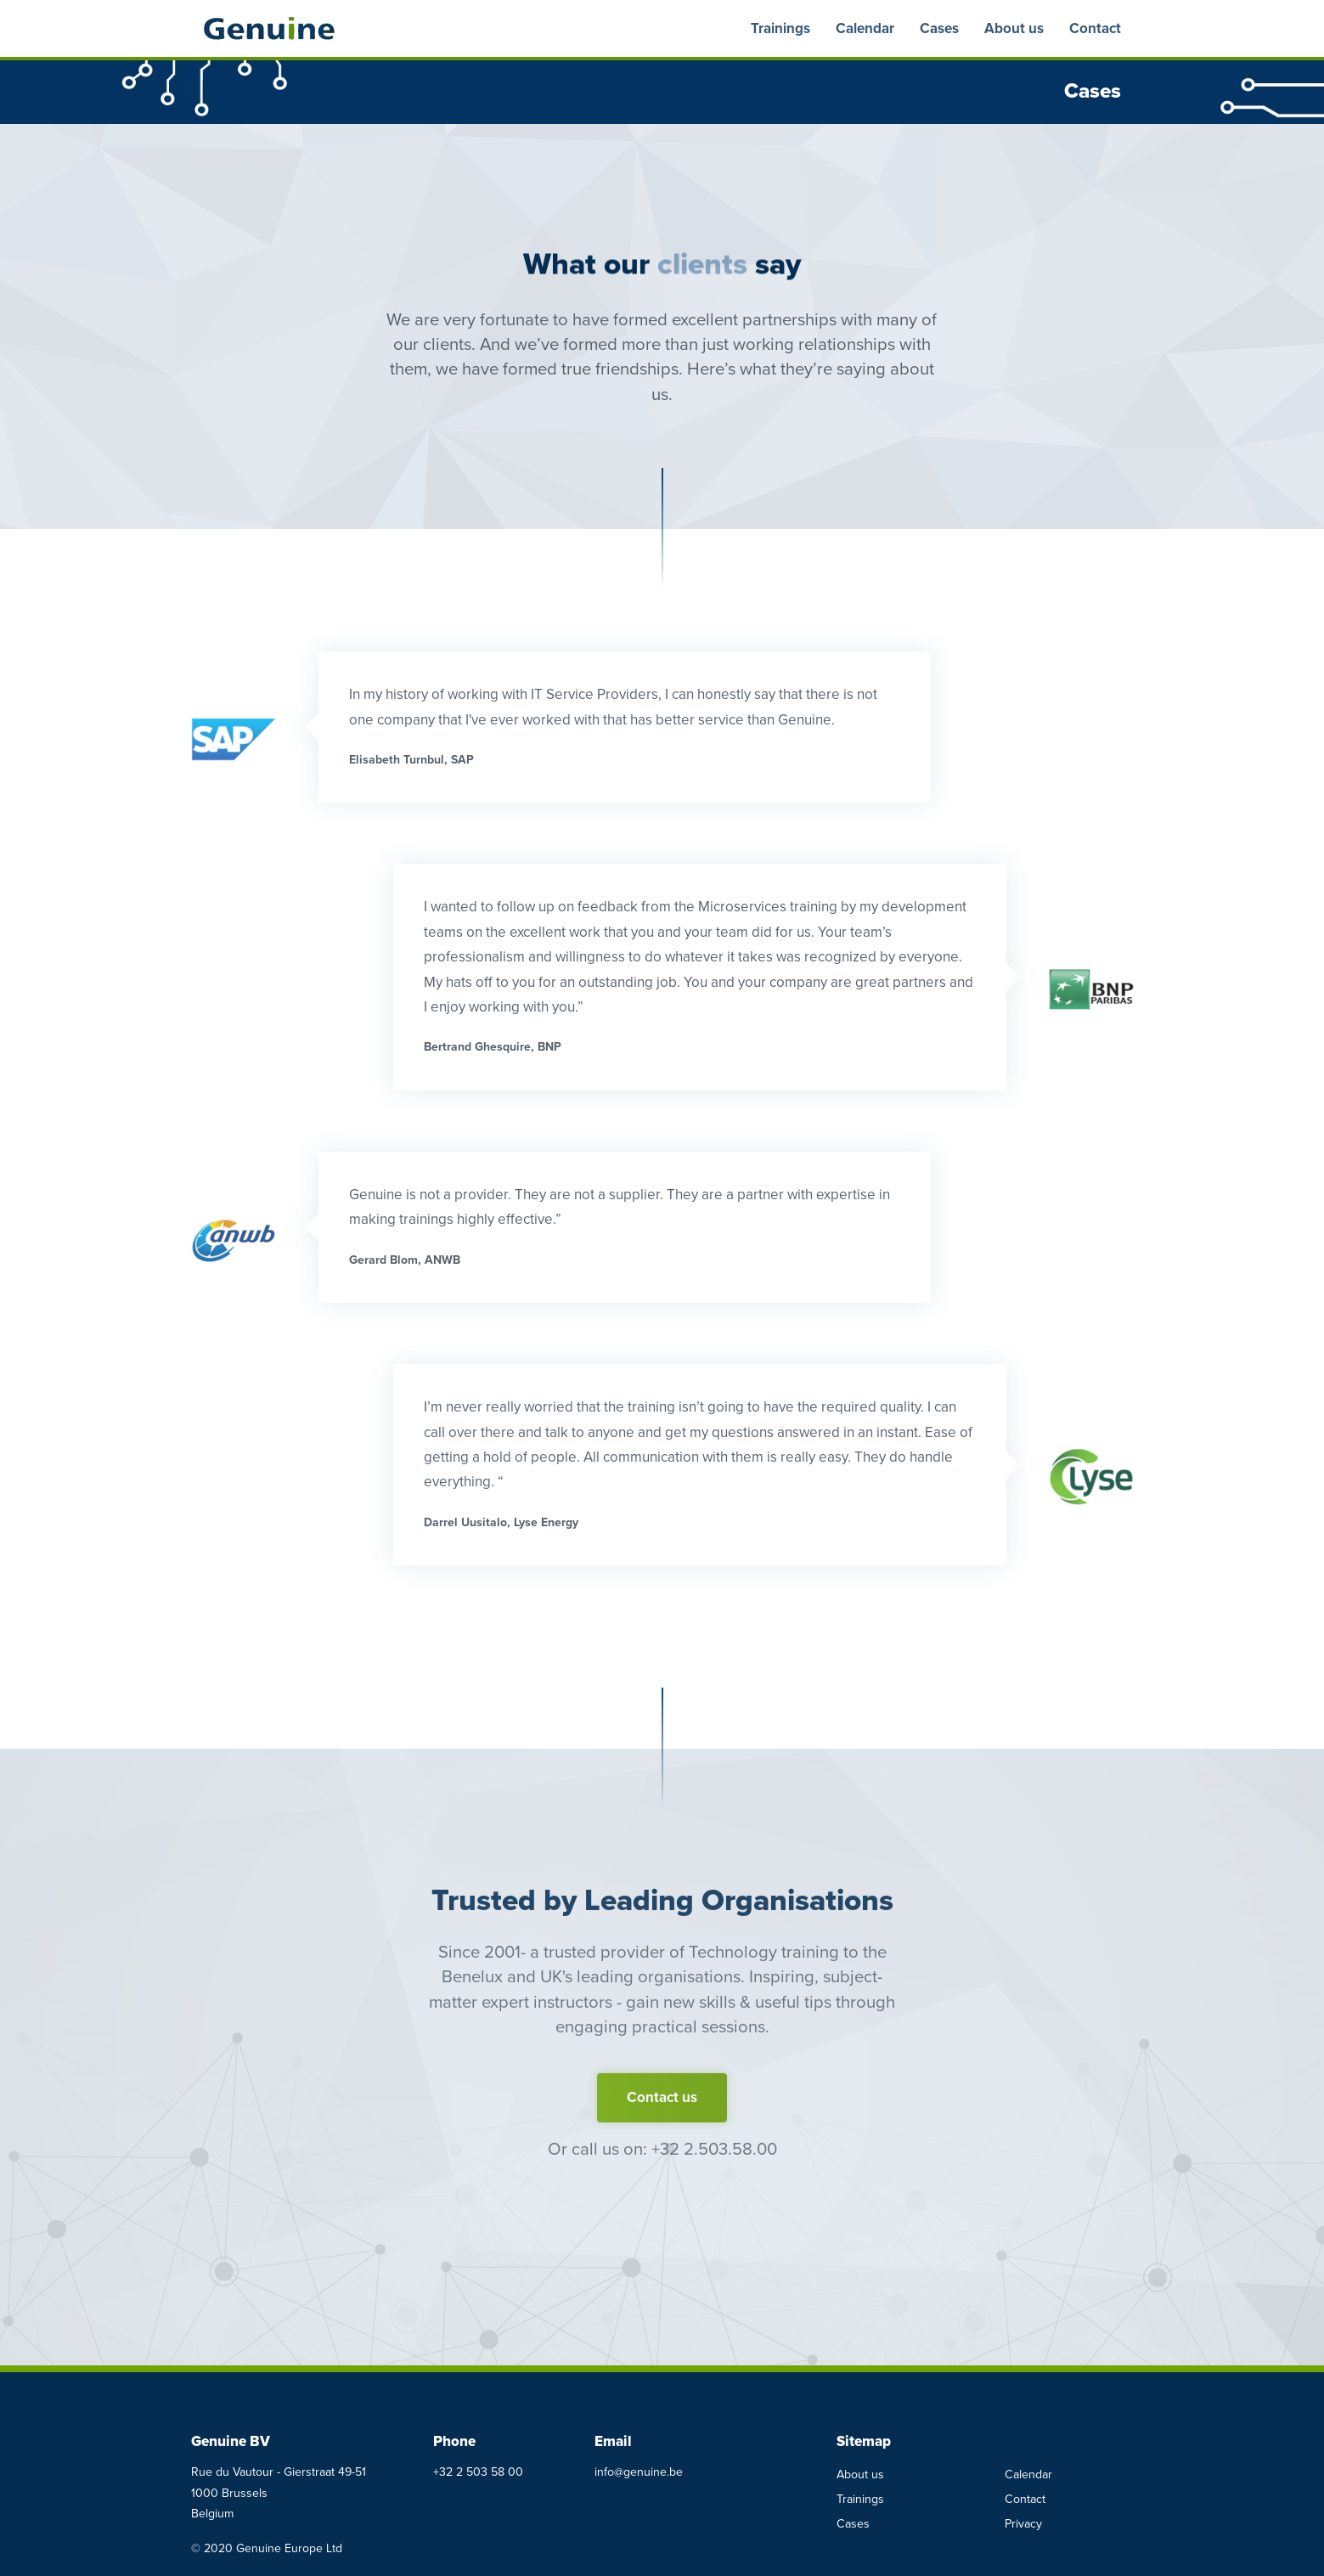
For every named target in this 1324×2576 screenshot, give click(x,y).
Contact (1095, 28)
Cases (939, 28)
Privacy (1023, 2524)
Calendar (865, 28)
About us (1014, 28)
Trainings (780, 28)
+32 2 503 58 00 (478, 2472)
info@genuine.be (638, 2472)
